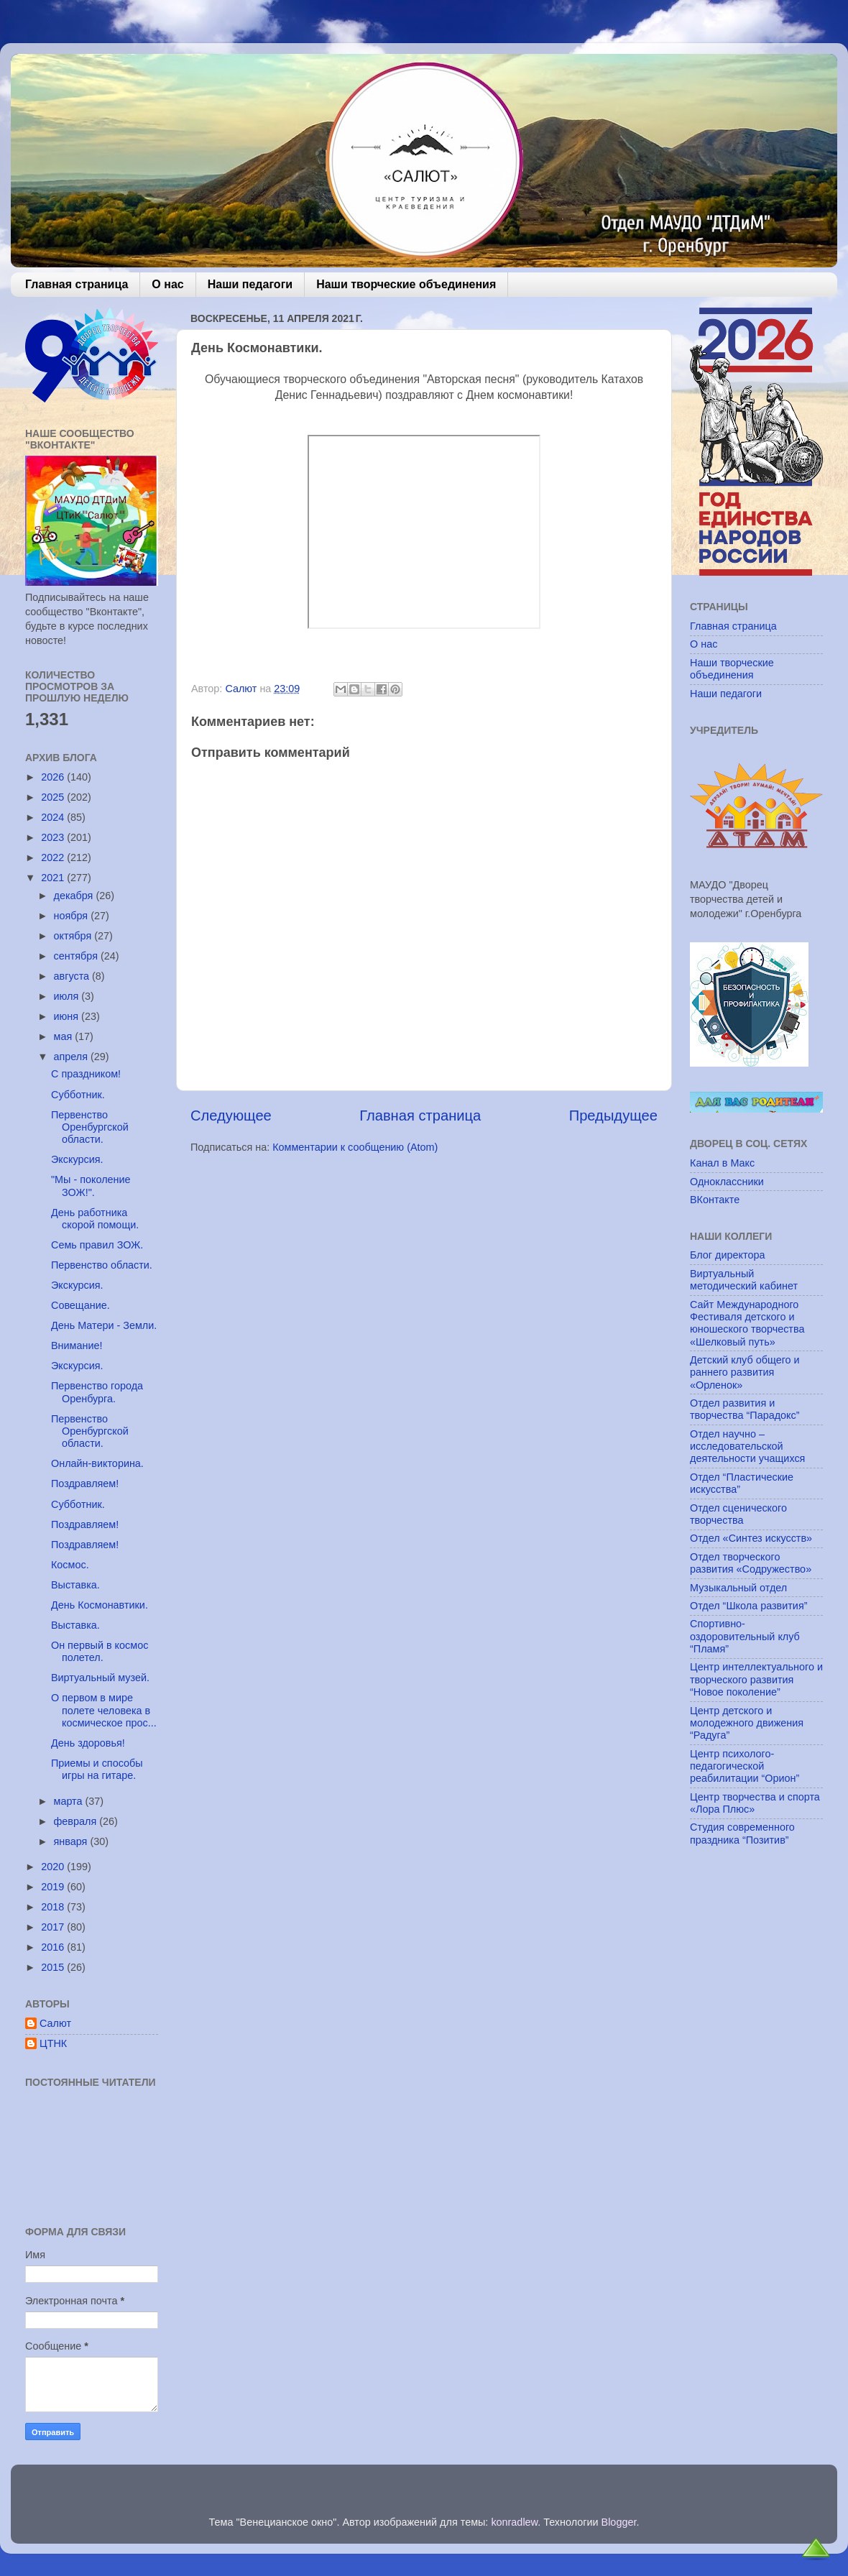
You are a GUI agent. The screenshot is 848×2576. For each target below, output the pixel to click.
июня (68, 1016)
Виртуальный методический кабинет (744, 1280)
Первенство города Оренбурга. (97, 1392)
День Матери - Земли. (104, 1325)
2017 (54, 1927)
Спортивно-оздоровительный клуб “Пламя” (745, 1636)
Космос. (70, 1564)
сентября (77, 956)
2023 (54, 837)
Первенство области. (101, 1265)
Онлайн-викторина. (97, 1463)
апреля (72, 1056)
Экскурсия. (77, 1159)
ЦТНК (53, 2043)
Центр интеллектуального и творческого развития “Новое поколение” (756, 1679)
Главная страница (76, 284)
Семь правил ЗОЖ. (97, 1245)
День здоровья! (88, 1743)
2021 (54, 877)
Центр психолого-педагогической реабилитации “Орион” (744, 1766)
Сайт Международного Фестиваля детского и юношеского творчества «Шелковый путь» (747, 1323)
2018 (54, 1907)
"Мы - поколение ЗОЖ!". (91, 1185)
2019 (54, 1886)
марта (70, 1801)
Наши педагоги (250, 284)
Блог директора (727, 1255)
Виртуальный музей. (100, 1677)
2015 (54, 1967)
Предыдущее (613, 1115)
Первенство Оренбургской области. (90, 1127)
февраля (77, 1821)
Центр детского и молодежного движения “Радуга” (746, 1723)
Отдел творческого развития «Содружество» (750, 1563)
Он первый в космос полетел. (99, 1651)
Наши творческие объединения (406, 284)
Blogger (619, 2522)
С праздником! (86, 1074)
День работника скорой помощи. (95, 1218)
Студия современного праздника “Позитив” (742, 1833)
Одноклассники (727, 1181)
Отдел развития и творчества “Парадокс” (745, 1409)
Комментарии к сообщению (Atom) (355, 1147)
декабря (75, 895)
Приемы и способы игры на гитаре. (97, 1769)
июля (68, 996)
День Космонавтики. (99, 1605)
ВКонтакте (714, 1199)
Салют (55, 2023)
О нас (167, 284)
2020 (54, 1866)
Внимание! (76, 1345)
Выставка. (75, 1585)
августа (73, 976)
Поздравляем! (85, 1483)
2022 (54, 857)
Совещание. (80, 1305)
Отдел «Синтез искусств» (751, 1538)
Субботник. (78, 1094)
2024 (54, 817)
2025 (54, 797)
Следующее (231, 1115)
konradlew (514, 2522)
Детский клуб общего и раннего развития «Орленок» (745, 1372)
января (72, 1841)
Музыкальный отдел (738, 1587)
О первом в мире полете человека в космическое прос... (104, 1710)
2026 (54, 777)
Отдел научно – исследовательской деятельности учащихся (747, 1446)
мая (64, 1036)
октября (74, 936)
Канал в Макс (722, 1163)
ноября (72, 915)
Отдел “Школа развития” (749, 1605)
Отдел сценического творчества (738, 1514)
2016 (54, 1947)
